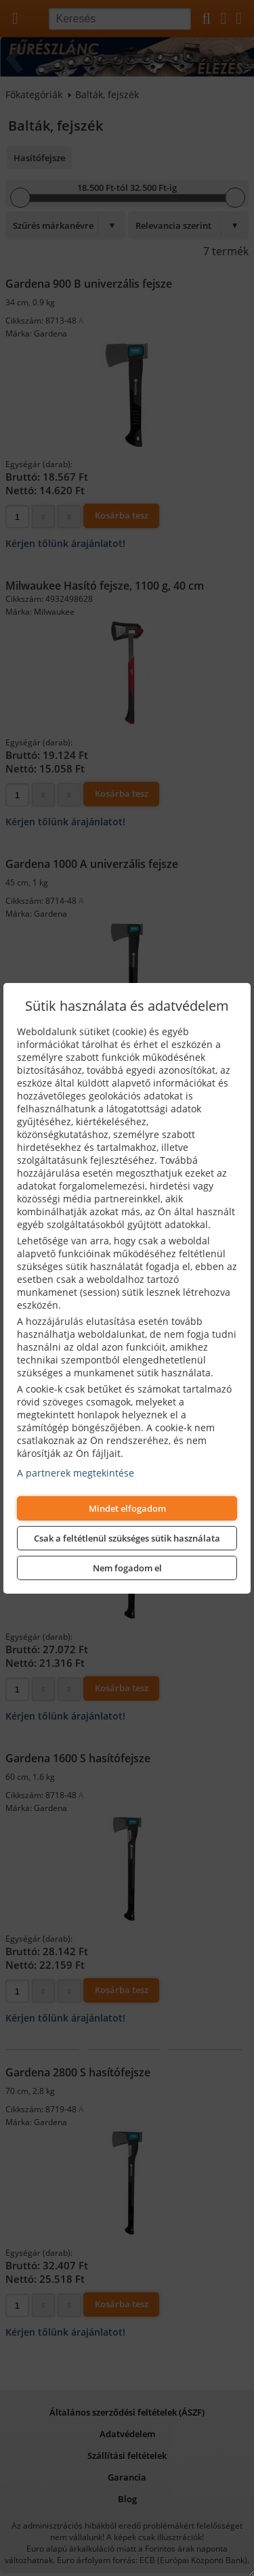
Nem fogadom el (127, 1568)
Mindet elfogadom (127, 1508)
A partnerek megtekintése (75, 1472)
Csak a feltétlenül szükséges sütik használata (127, 1538)
